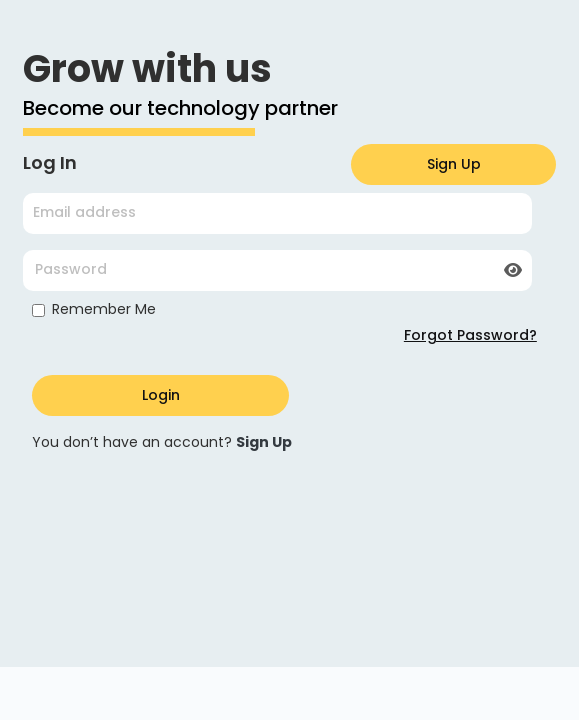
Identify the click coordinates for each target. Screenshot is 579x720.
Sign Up (454, 164)
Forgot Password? (470, 335)
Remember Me (104, 309)
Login (161, 395)
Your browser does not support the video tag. (290, 576)
